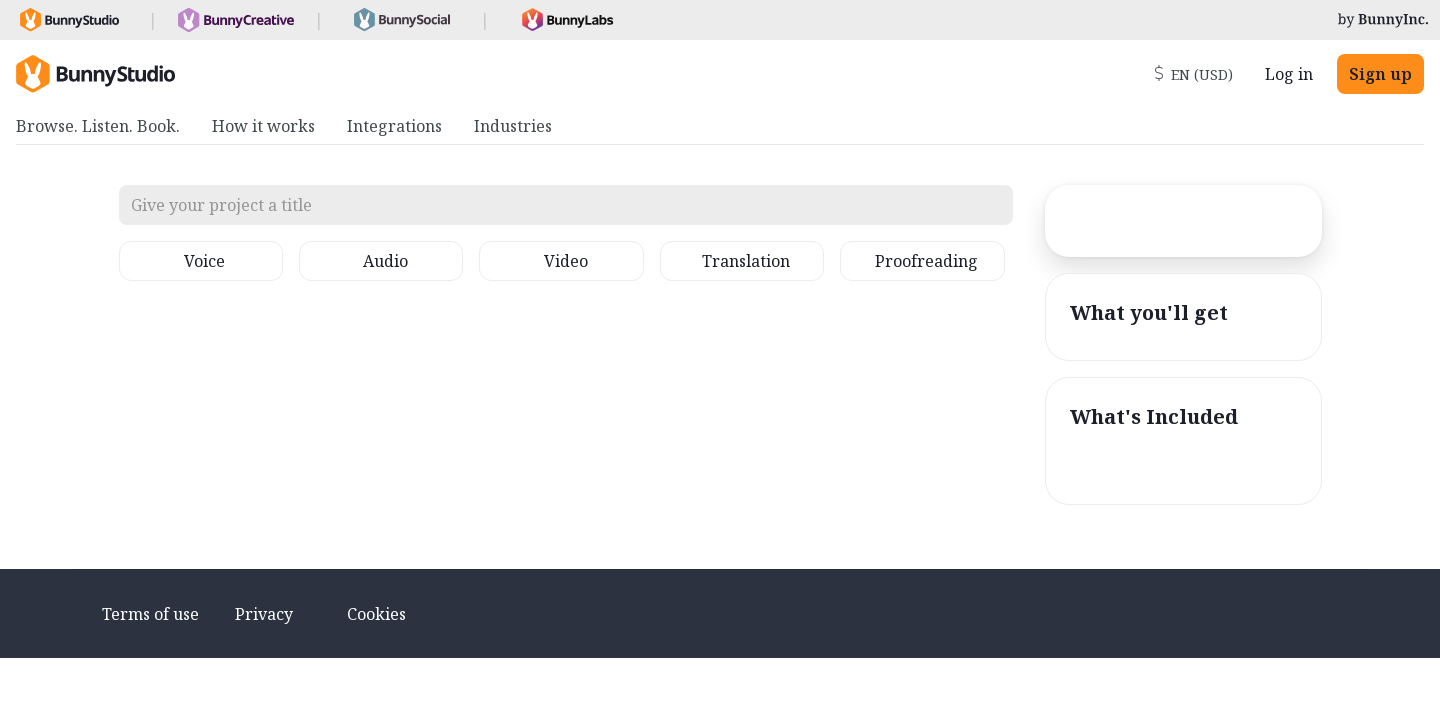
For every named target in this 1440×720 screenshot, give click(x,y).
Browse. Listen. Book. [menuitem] (98, 126)
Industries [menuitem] (513, 126)
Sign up (1380, 74)
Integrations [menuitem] (394, 126)
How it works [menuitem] (263, 126)
